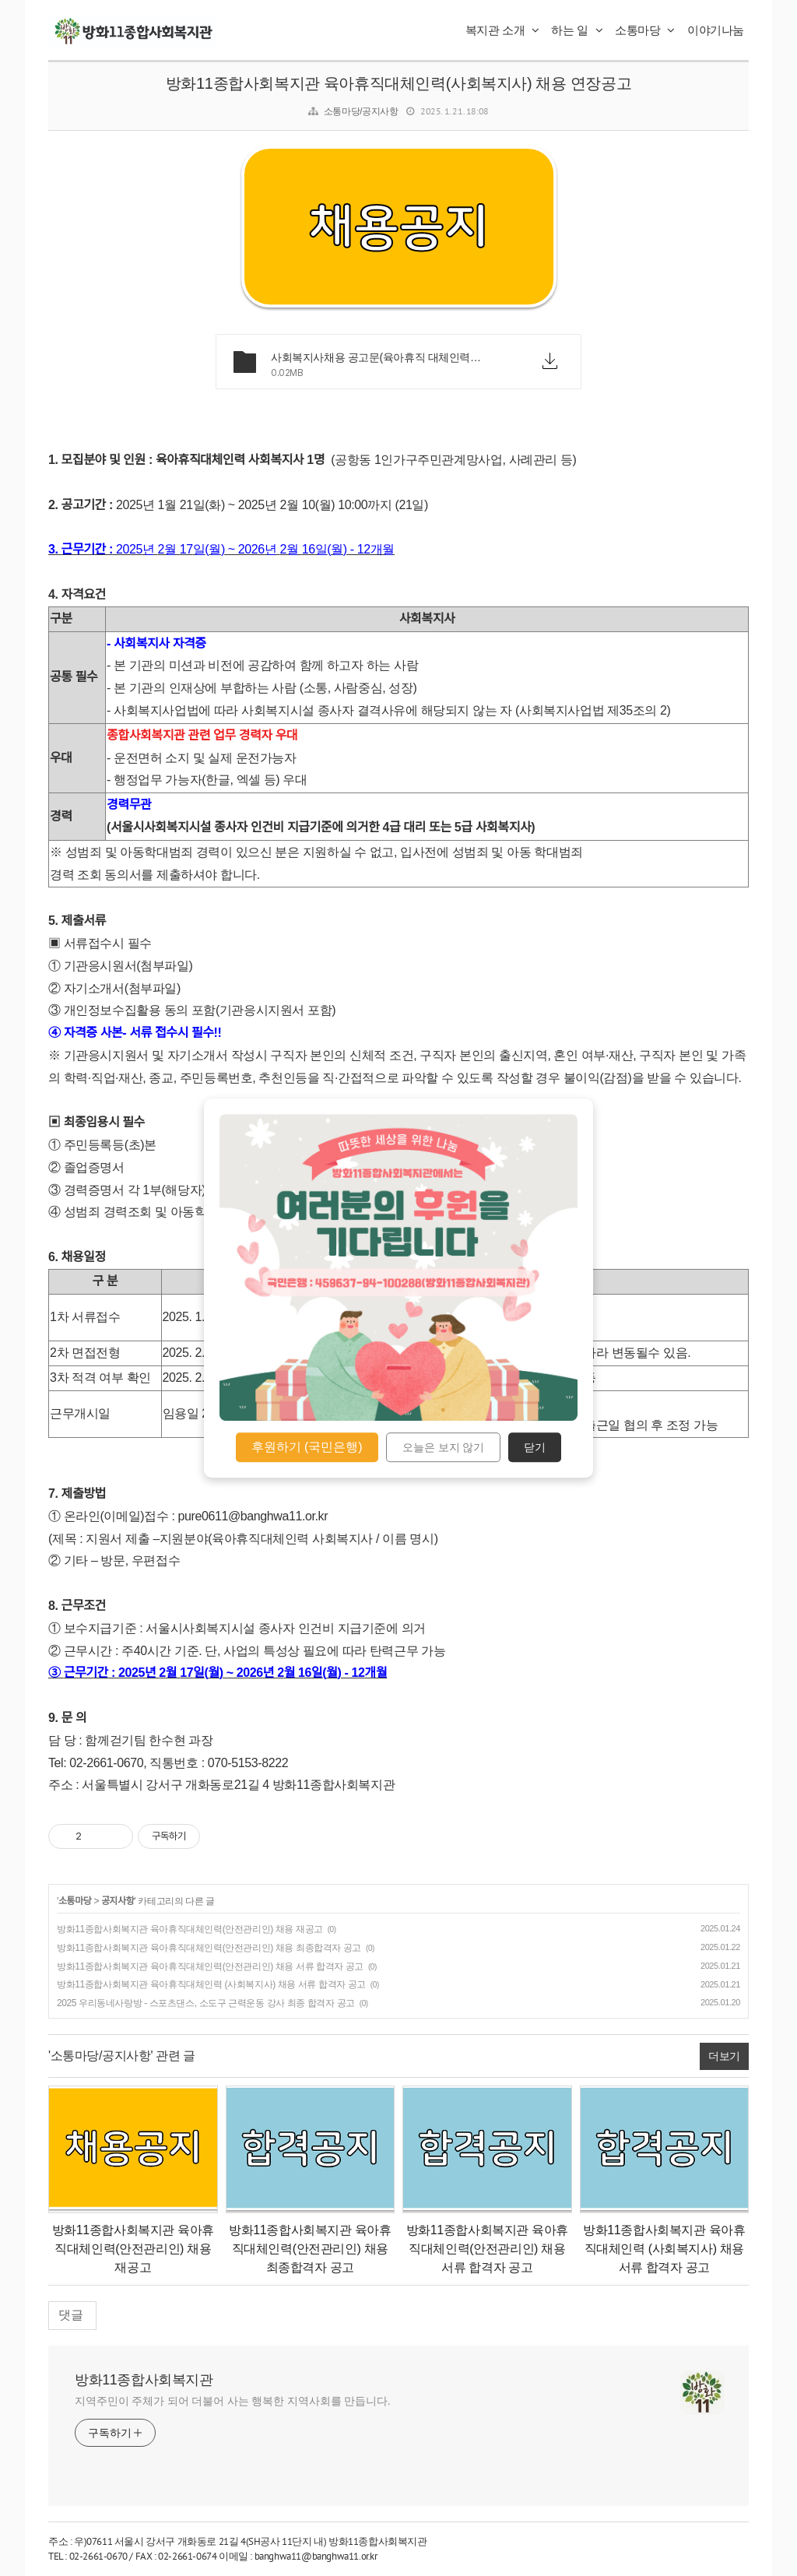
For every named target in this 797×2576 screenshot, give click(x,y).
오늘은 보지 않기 (443, 1447)
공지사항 (118, 1901)
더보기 (724, 2056)
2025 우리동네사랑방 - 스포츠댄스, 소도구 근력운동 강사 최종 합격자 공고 (206, 2003)
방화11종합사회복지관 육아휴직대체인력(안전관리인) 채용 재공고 (190, 1929)
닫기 (535, 1447)
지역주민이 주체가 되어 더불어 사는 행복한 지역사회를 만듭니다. (233, 2401)
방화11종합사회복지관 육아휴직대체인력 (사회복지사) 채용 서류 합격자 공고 (211, 1984)
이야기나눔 (715, 30)
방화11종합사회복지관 (144, 2380)
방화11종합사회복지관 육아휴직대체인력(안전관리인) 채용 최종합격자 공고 (209, 1947)
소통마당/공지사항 (361, 111)
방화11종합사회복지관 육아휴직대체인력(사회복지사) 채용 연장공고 (398, 83)
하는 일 (576, 30)
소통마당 (645, 30)
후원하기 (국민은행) (307, 1446)
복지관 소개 (502, 30)
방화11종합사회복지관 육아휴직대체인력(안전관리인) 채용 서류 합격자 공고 (210, 1966)
